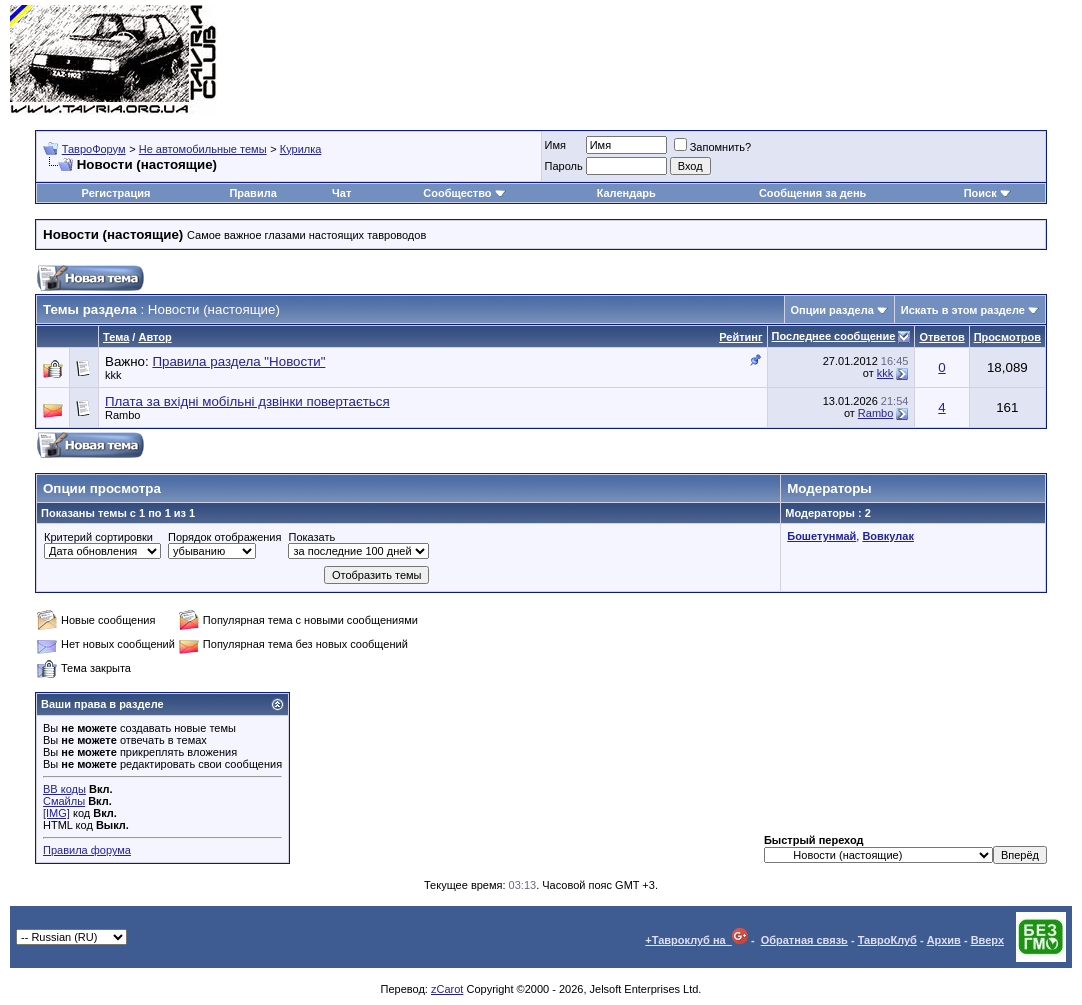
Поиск (987, 193)
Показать (311, 537)
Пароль (564, 166)
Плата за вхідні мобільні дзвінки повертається (247, 401)
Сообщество (464, 193)
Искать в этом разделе (963, 310)
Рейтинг (740, 337)
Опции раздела (832, 310)
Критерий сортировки (98, 537)
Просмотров (1007, 337)
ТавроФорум (94, 149)
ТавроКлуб (887, 940)
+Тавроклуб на (696, 940)
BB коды (64, 789)
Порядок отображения (224, 537)
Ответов (941, 337)
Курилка (301, 149)
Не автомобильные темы (203, 149)
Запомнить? (713, 147)
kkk (113, 375)
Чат (341, 193)
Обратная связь (804, 940)
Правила (252, 193)
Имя (555, 145)
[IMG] (56, 813)
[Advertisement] (708, 60)
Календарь (626, 193)
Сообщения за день (812, 193)
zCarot (447, 989)
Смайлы (64, 801)
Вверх (987, 940)
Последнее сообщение (834, 336)
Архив (944, 940)
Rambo (122, 415)
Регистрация (116, 193)
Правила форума (87, 850)
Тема (116, 337)
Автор (154, 337)
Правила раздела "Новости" (238, 361)
